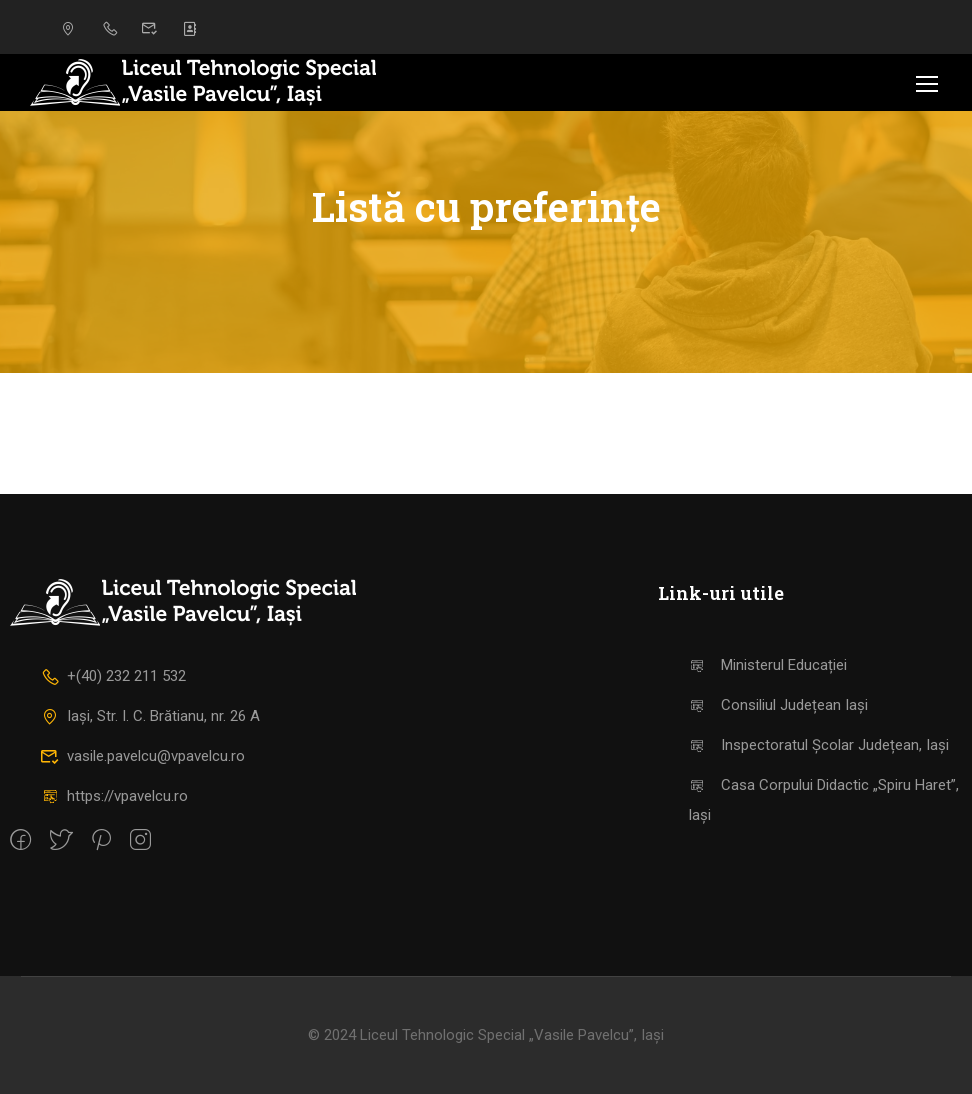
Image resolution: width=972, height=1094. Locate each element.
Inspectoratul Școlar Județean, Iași (818, 745)
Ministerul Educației (767, 665)
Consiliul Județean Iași (778, 705)
